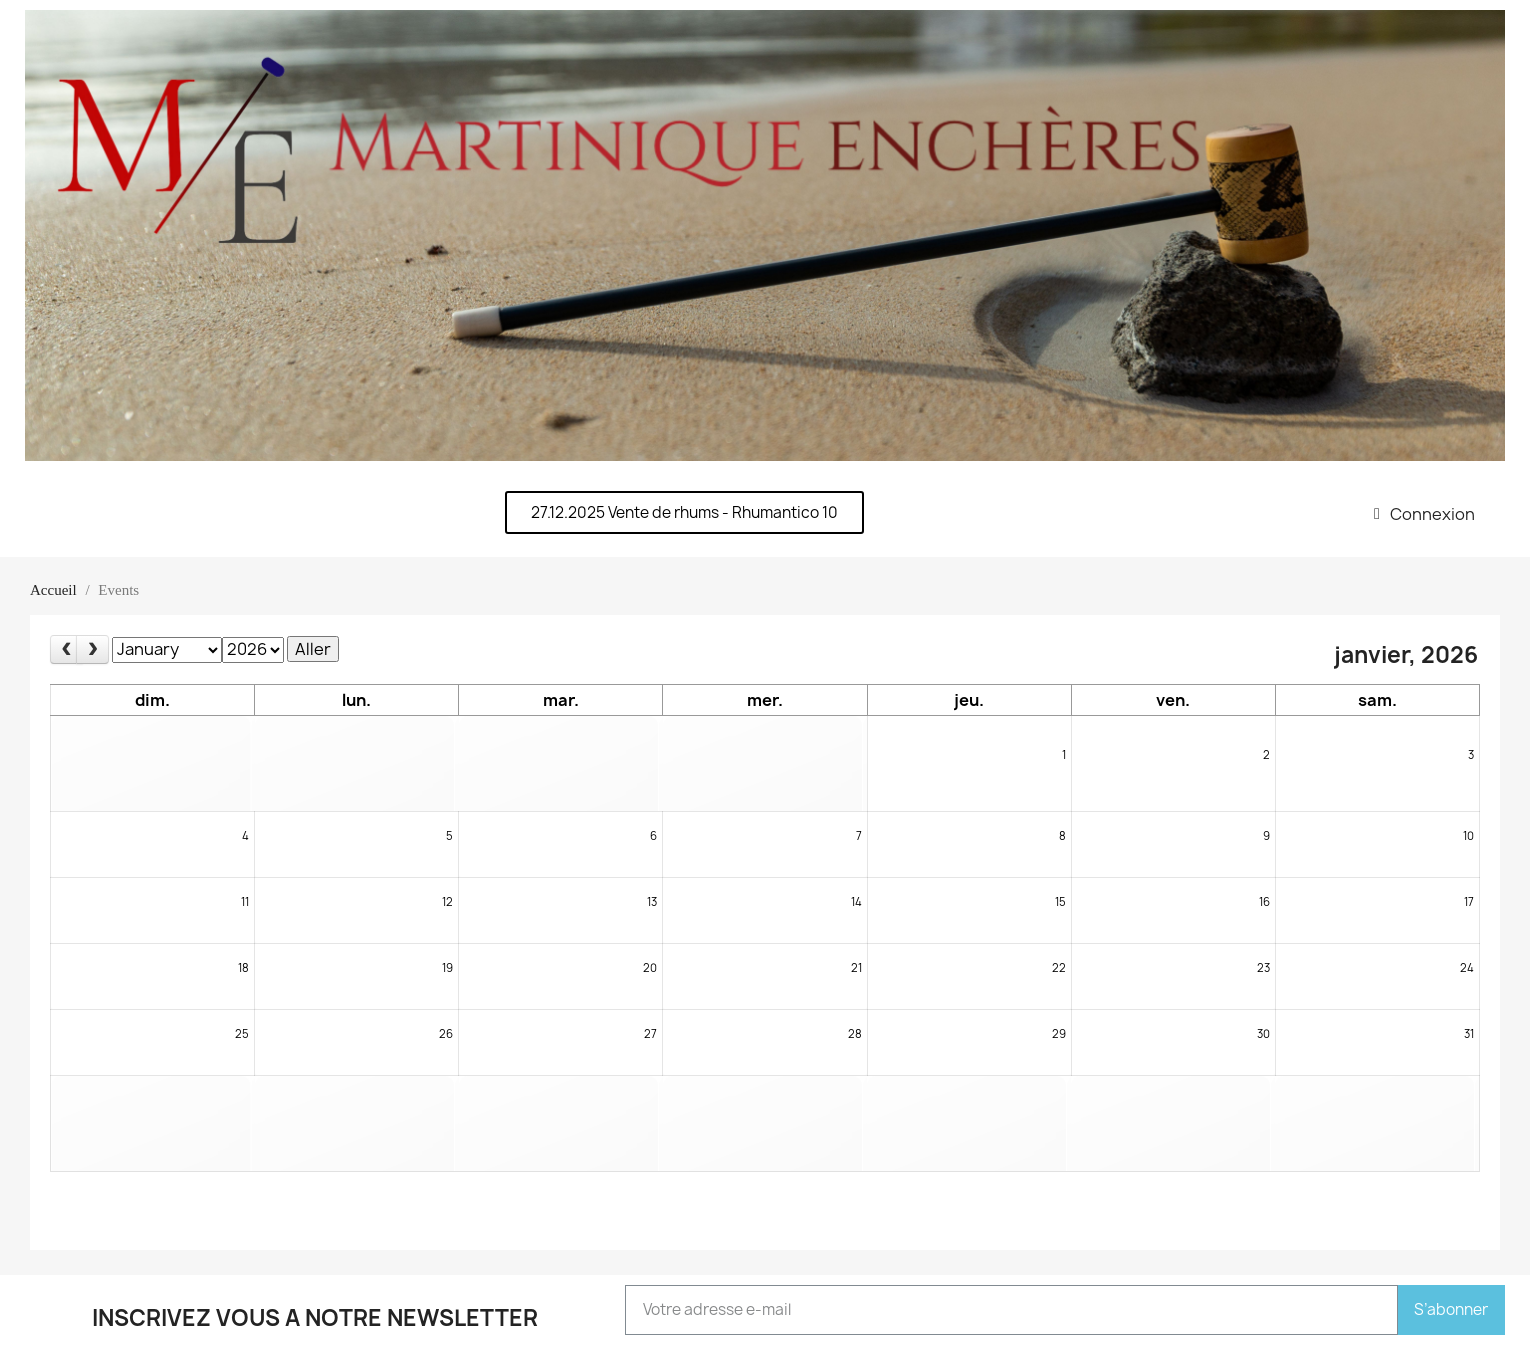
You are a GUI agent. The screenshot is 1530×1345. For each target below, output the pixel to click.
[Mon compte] (1424, 514)
